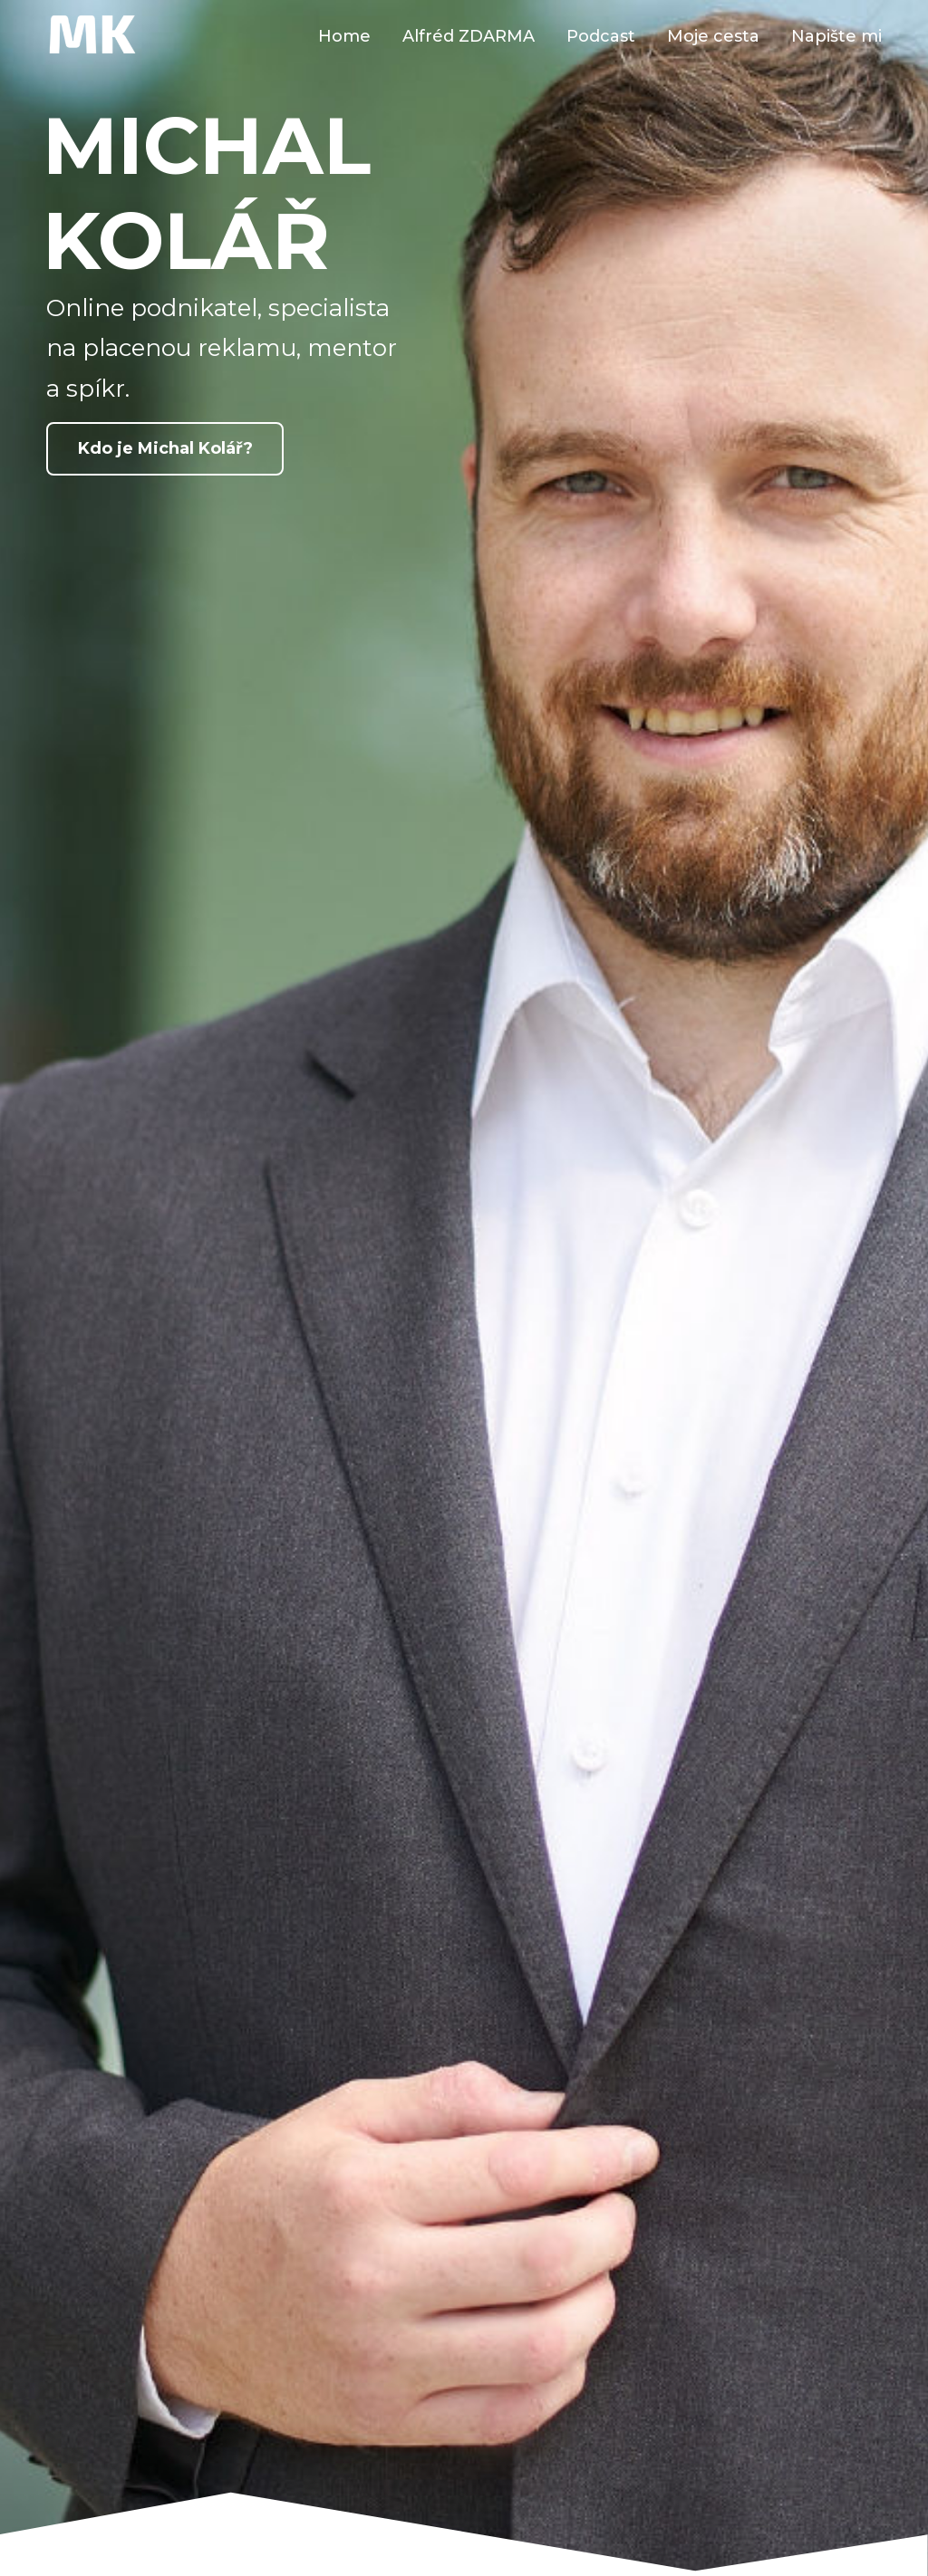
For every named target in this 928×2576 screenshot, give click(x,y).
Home (344, 36)
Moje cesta (713, 36)
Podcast (600, 36)
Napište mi (836, 36)
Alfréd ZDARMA (468, 36)
